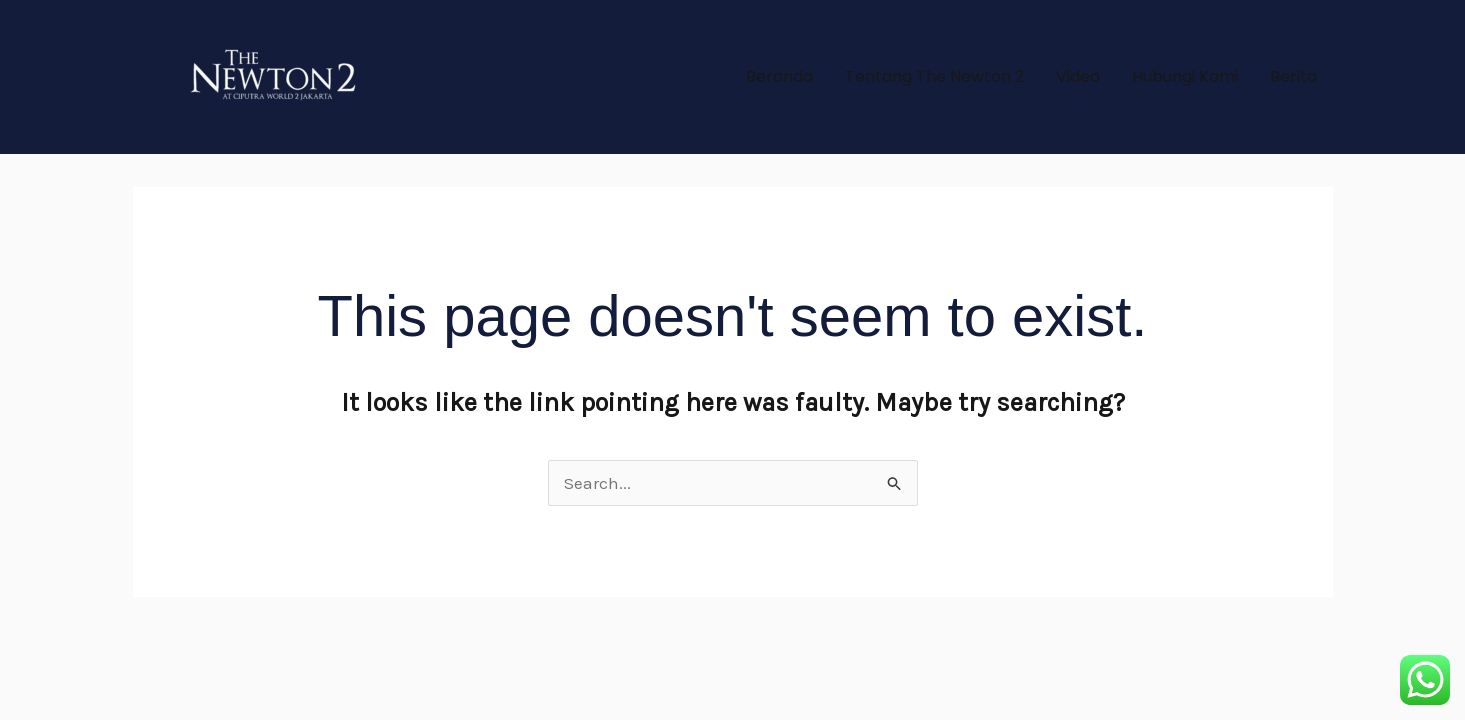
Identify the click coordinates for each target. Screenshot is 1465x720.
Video (1078, 76)
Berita (1293, 76)
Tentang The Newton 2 (934, 76)
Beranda (779, 76)
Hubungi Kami (1185, 76)
